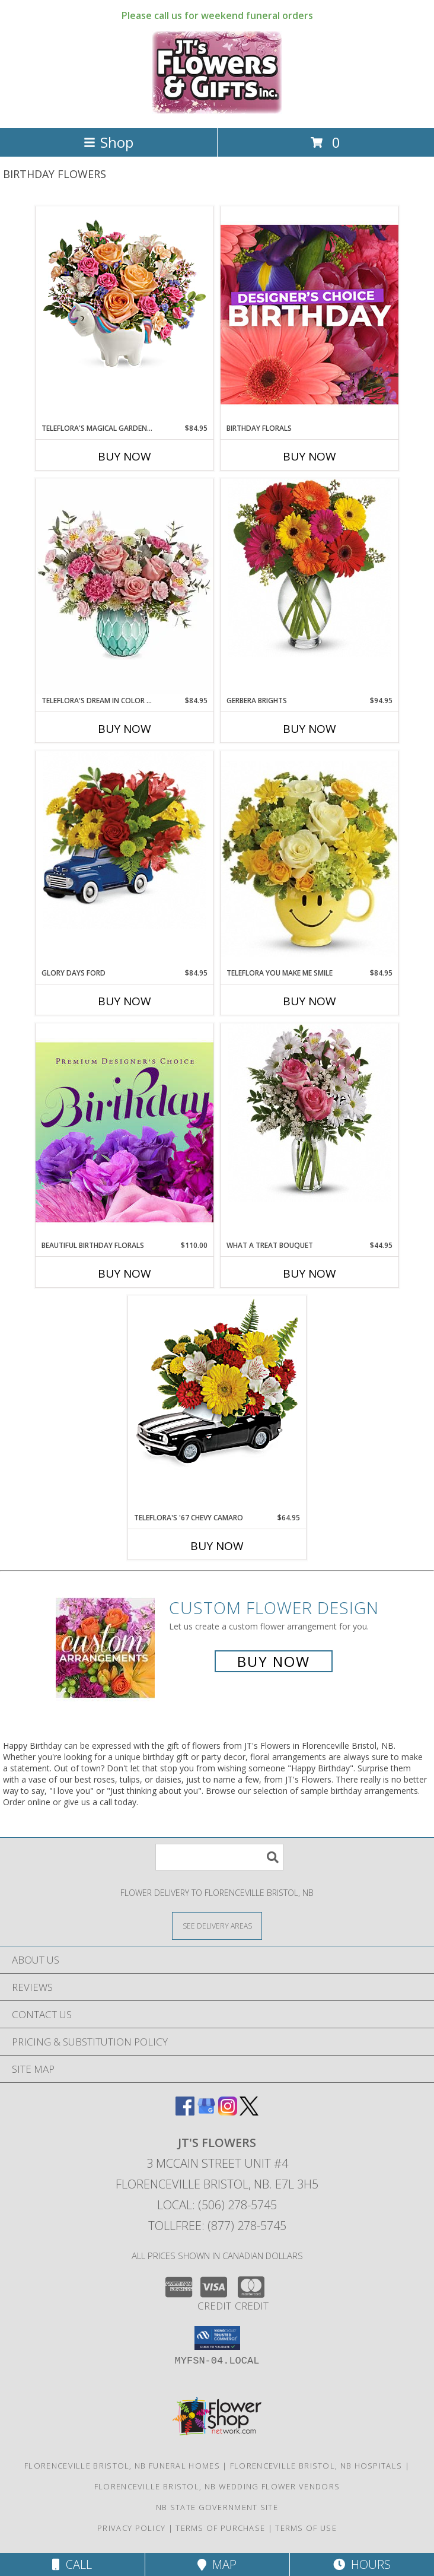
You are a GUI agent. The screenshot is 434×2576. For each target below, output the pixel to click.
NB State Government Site (217, 2507)
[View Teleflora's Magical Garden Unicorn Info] (124, 296)
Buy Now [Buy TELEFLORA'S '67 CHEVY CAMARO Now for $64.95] (217, 1546)
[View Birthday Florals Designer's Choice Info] (309, 314)
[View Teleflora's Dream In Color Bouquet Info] (124, 586)
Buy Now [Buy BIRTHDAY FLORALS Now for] (309, 456)
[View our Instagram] (227, 2111)
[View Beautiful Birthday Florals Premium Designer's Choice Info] (124, 1132)
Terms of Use (306, 2528)
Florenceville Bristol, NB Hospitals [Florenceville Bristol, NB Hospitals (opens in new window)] (316, 2465)
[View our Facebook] (184, 2111)
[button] (217, 2338)
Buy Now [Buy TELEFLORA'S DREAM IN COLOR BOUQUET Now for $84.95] (124, 728)
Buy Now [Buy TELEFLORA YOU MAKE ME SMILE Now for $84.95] (309, 1001)
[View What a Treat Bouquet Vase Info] (309, 1113)
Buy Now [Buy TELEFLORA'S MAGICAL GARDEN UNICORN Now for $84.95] (124, 456)
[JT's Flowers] (217, 110)
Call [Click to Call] (72, 2564)
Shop (108, 142)
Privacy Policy (131, 2528)
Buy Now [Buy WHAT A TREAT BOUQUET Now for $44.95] (309, 1273)
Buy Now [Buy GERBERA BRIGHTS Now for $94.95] (309, 728)
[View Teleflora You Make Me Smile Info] (309, 859)
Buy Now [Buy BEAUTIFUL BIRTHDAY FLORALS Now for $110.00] (124, 1273)
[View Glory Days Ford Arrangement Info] (124, 840)
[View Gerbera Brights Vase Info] (309, 568)
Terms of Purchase (220, 2528)
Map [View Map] (217, 2564)
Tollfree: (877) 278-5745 (217, 2226)
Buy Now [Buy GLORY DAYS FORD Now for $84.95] (124, 1001)
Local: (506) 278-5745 (217, 2205)
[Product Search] (219, 1857)
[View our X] (249, 2111)
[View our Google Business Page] (206, 2111)
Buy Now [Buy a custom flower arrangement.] (273, 1661)
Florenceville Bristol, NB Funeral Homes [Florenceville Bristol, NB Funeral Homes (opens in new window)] (122, 2465)
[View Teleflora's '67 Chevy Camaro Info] (217, 1385)
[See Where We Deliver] (217, 1925)
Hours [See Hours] (362, 2564)
